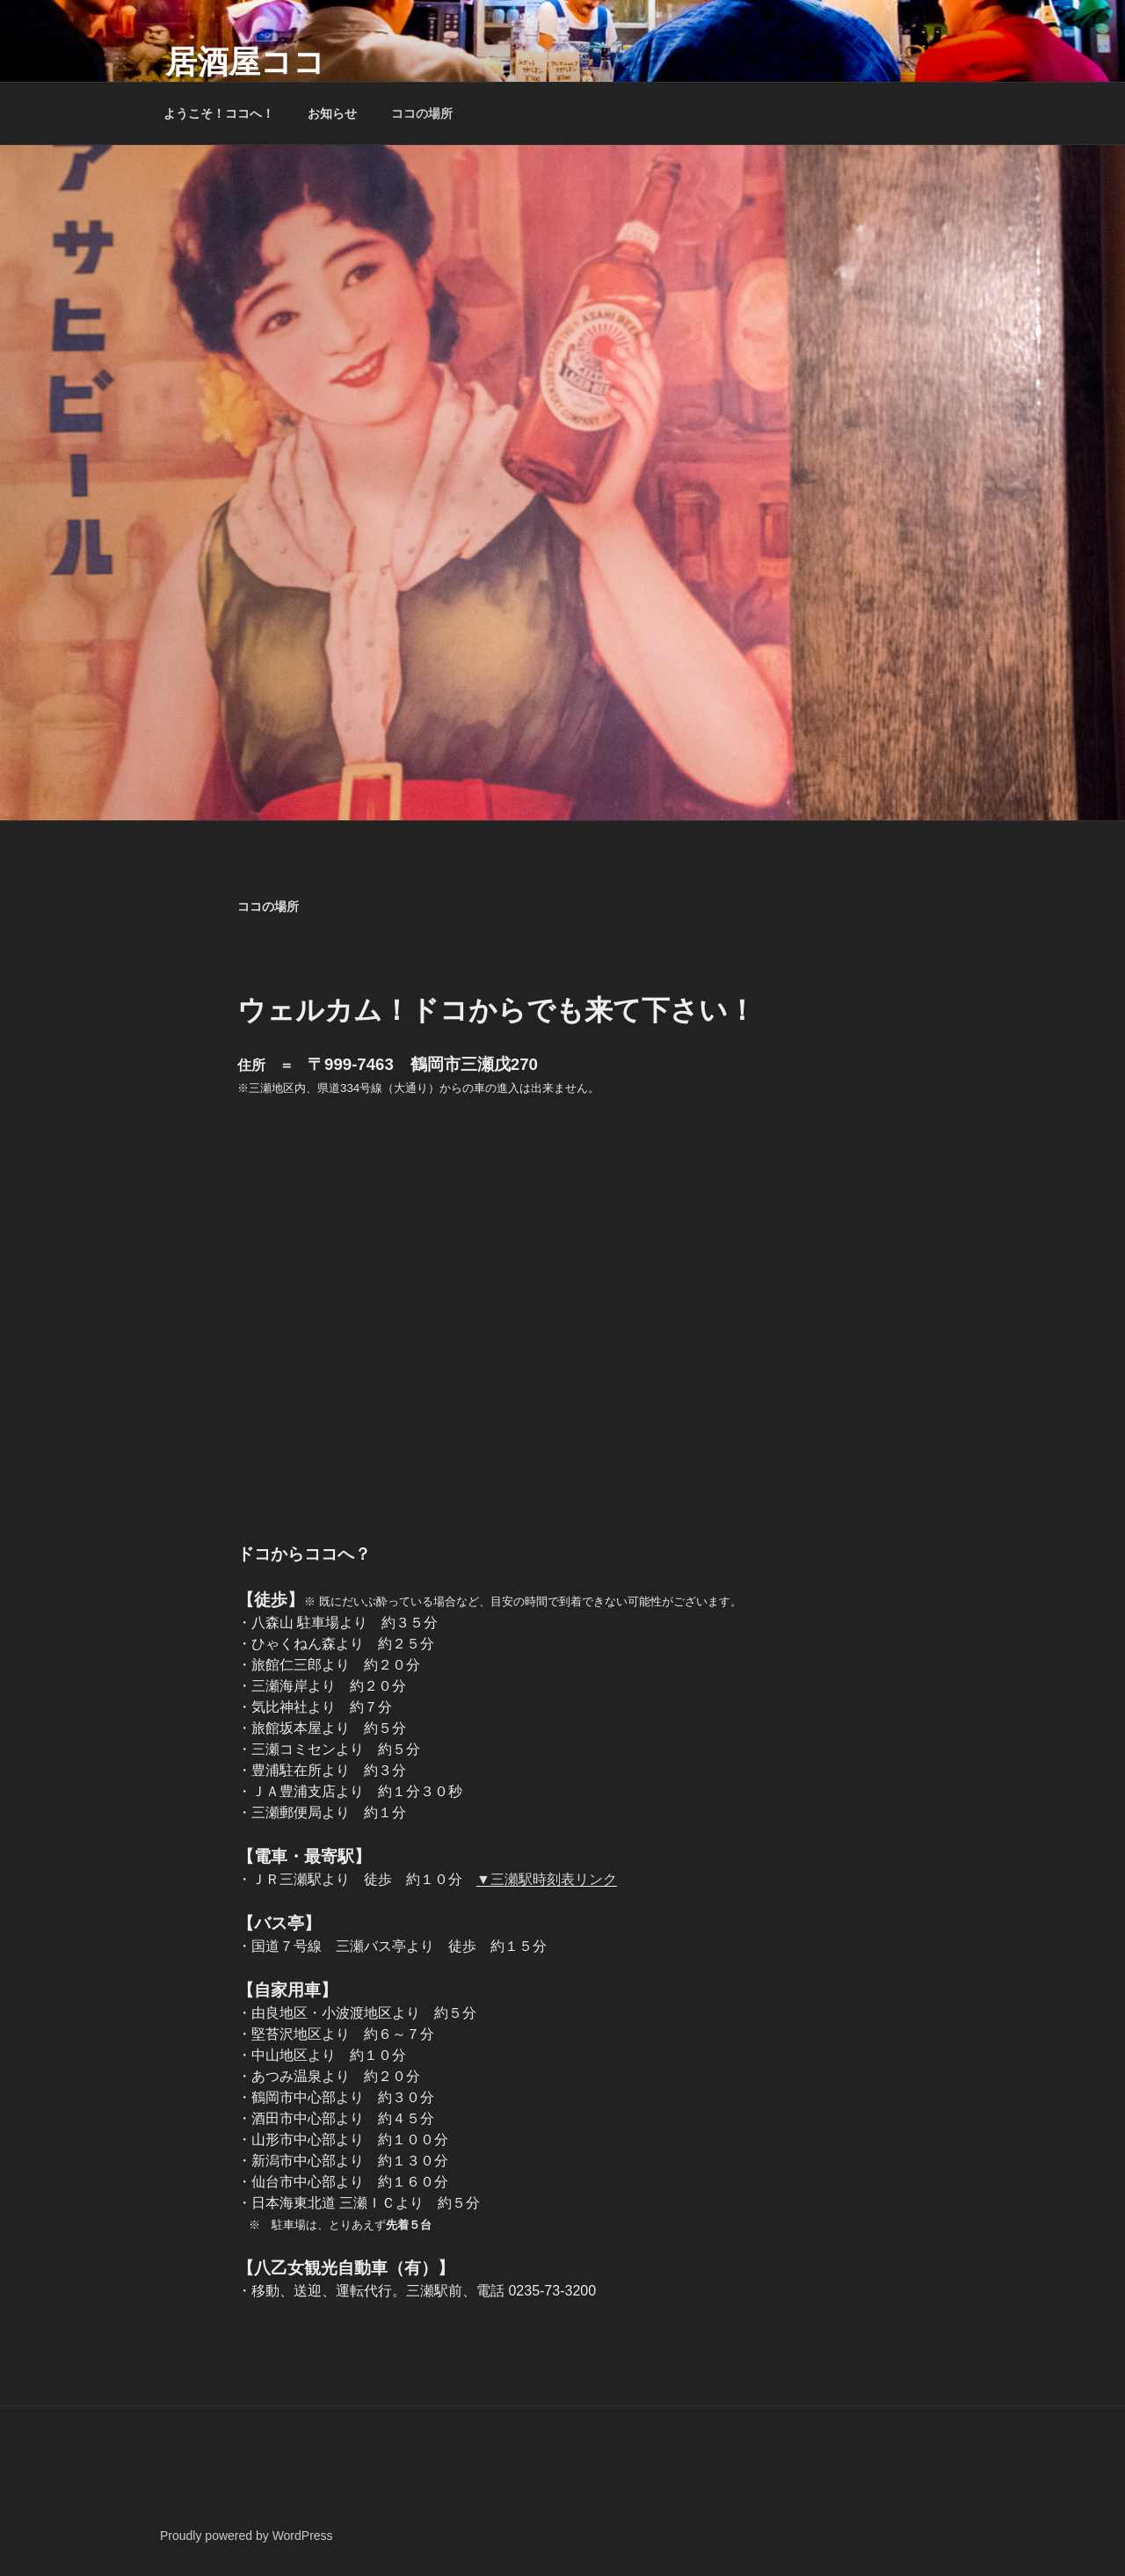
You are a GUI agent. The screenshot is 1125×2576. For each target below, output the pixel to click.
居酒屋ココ (245, 62)
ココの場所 (422, 113)
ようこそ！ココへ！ (218, 113)
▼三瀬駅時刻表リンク (546, 1879)
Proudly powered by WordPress (246, 2536)
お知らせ (332, 113)
